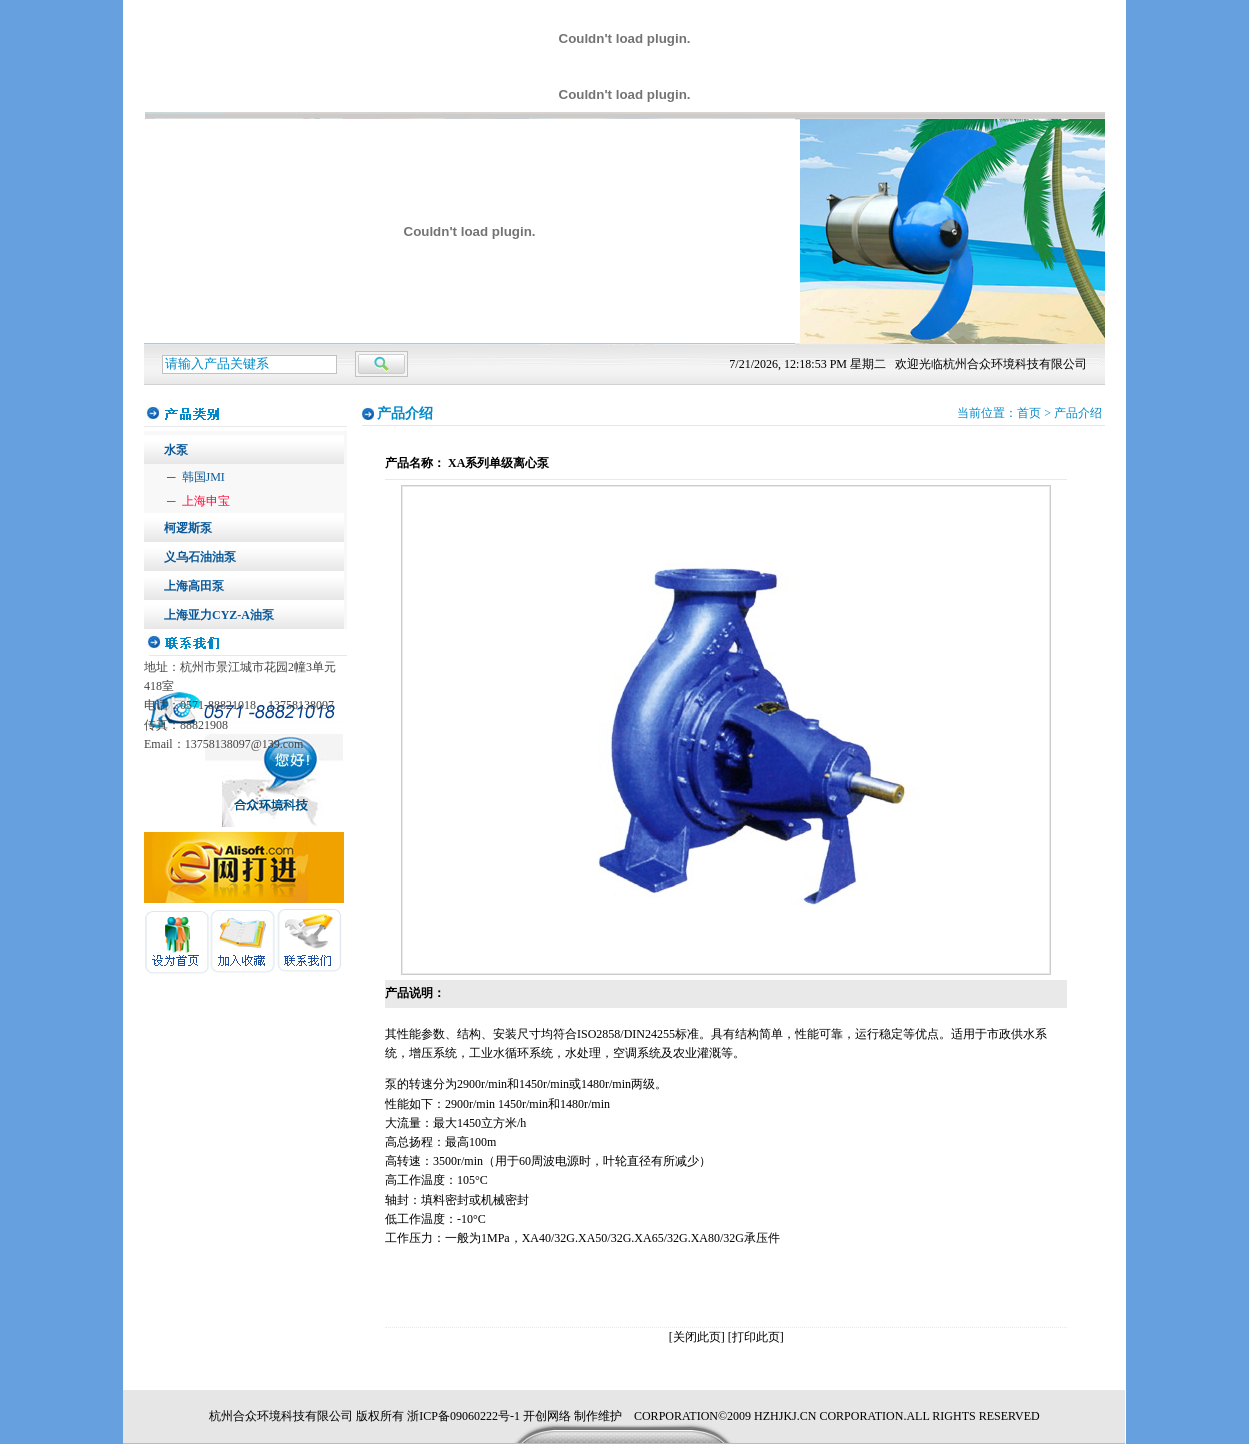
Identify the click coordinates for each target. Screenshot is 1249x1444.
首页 (1029, 413)
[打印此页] (756, 1337)
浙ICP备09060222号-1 (463, 1416)
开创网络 (547, 1416)
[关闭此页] (697, 1337)
